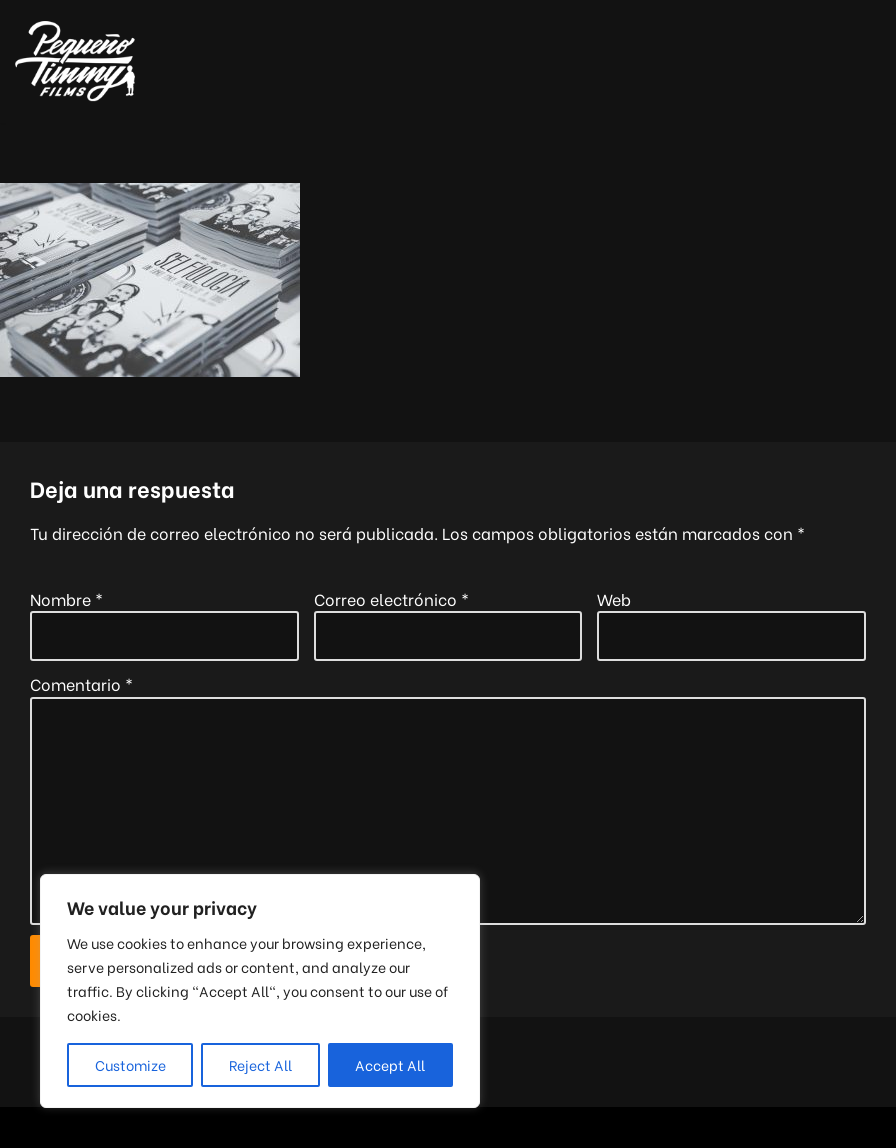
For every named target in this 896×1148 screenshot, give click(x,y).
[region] (260, 991)
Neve (326, 1127)
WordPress (548, 1127)
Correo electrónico (391, 598)
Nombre (66, 598)
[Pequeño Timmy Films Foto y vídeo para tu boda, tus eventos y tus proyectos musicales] (75, 61)
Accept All (390, 1064)
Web (614, 598)
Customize (130, 1064)
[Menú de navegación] (857, 61)
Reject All (260, 1064)
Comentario (81, 683)
